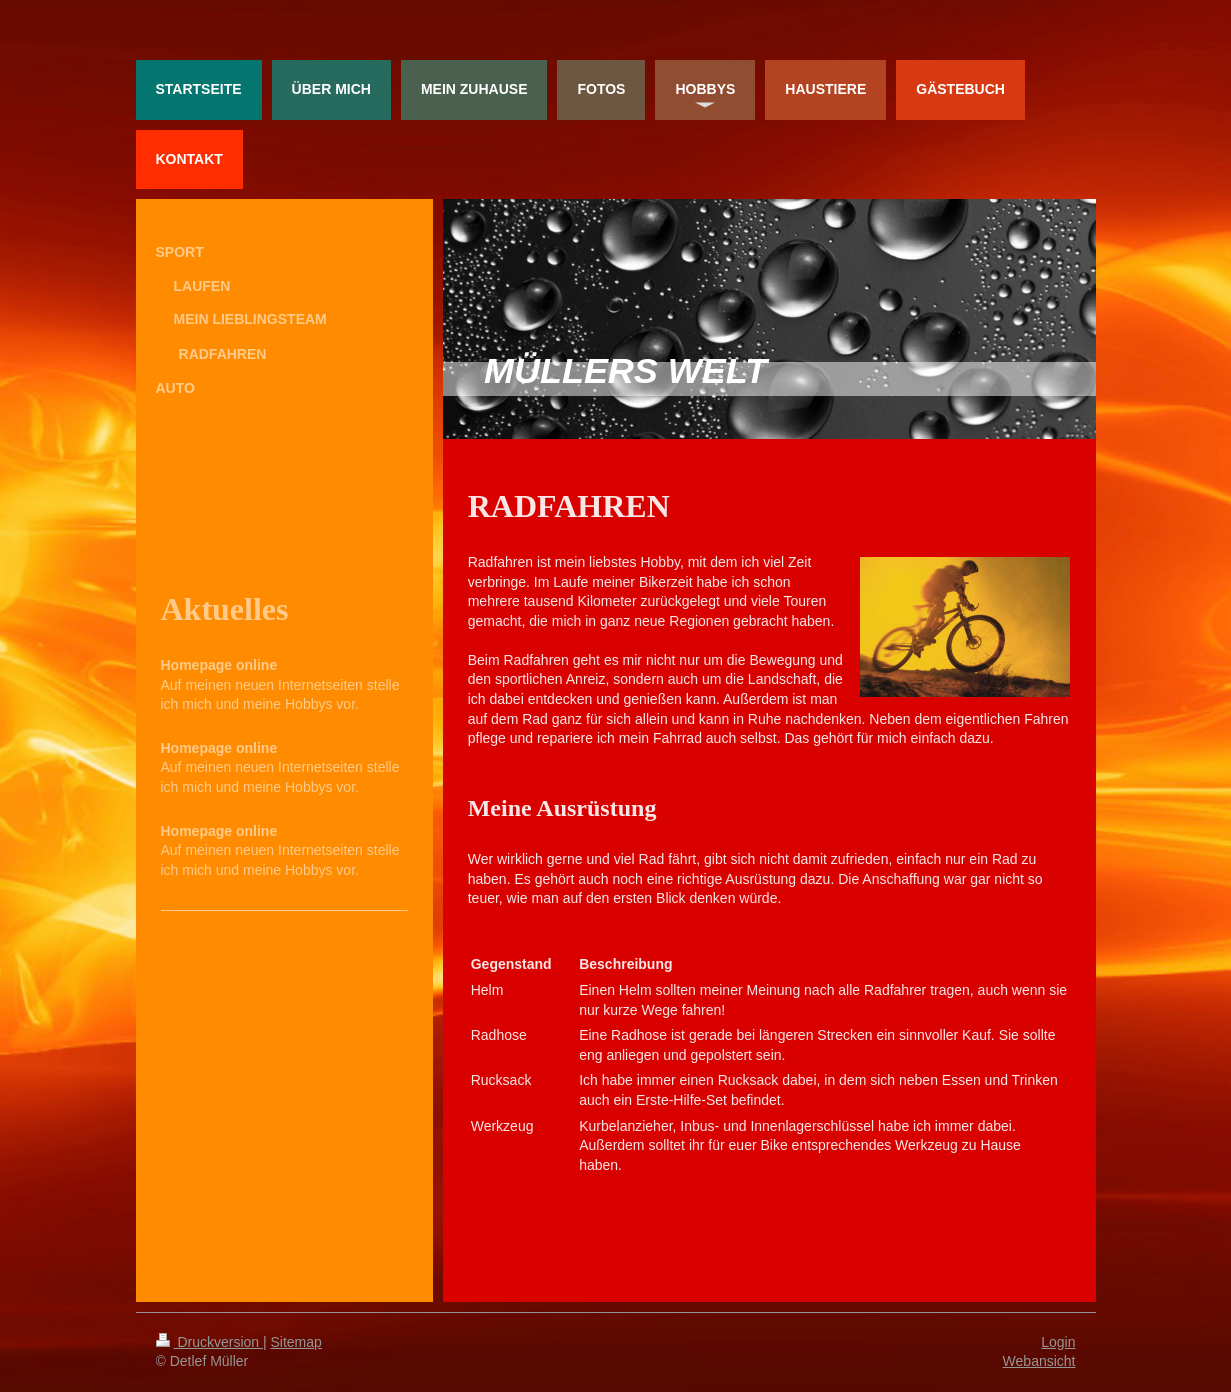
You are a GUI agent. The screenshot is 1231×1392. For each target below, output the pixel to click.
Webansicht (1039, 1361)
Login (1058, 1342)
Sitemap (296, 1342)
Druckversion (209, 1342)
